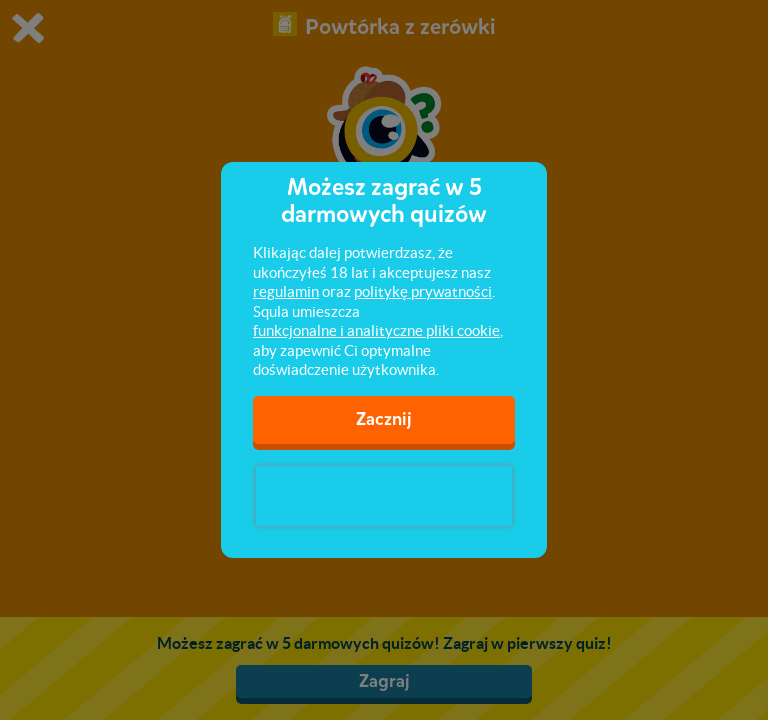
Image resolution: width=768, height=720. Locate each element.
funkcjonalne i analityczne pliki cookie (376, 330)
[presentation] (384, 496)
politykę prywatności (423, 291)
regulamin (286, 291)
